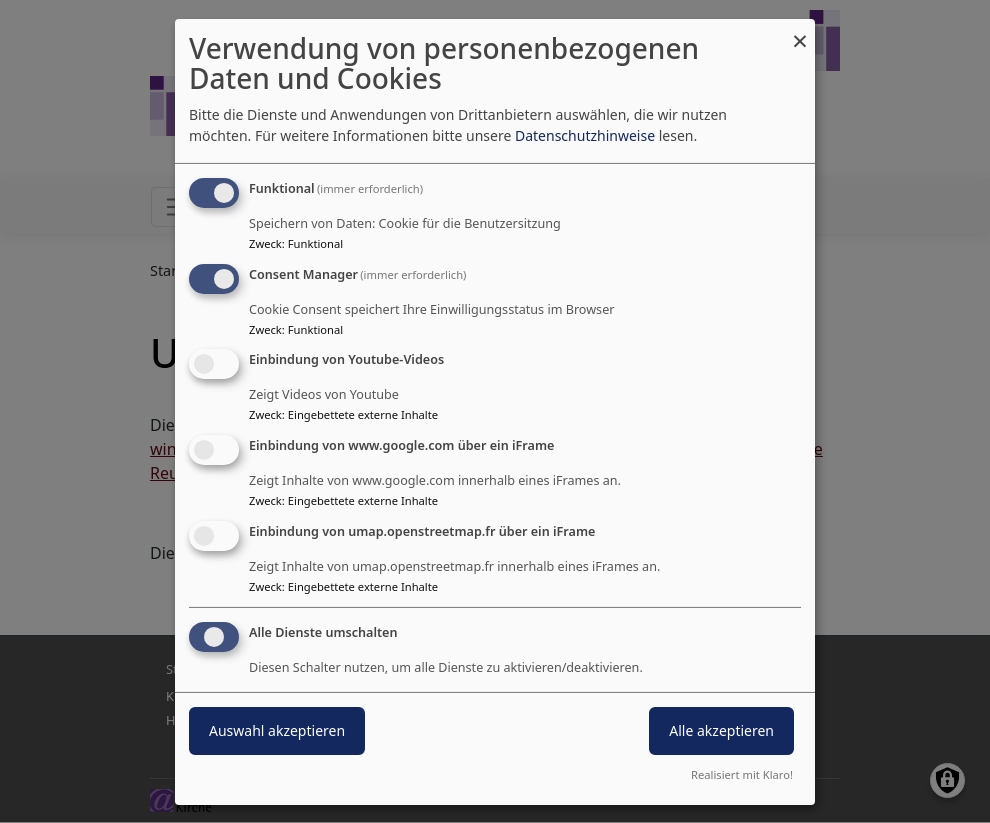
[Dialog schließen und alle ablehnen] (800, 30)
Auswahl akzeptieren (277, 730)
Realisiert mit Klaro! (742, 774)
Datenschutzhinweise (585, 135)
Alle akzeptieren (721, 730)
